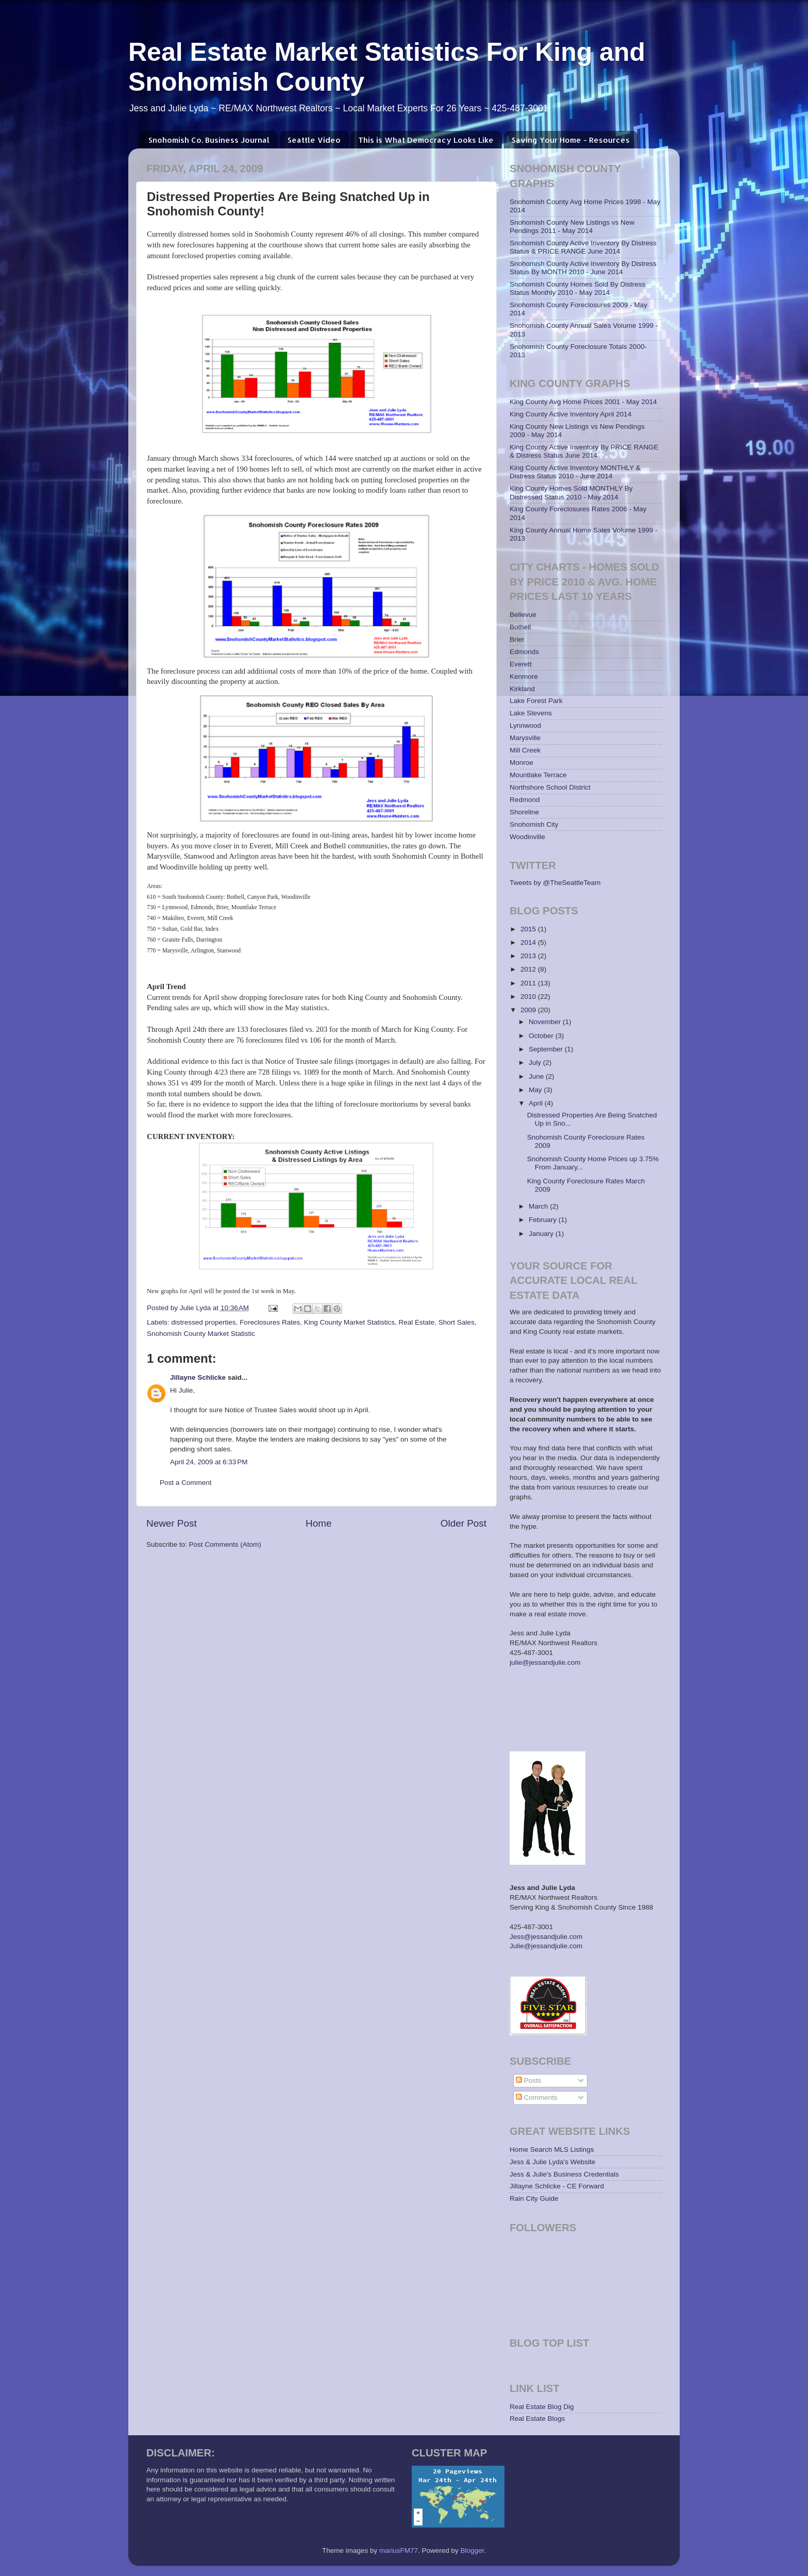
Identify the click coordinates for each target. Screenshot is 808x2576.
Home (318, 1523)
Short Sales (457, 1322)
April (537, 1103)
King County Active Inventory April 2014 (570, 414)
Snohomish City (534, 824)
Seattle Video (314, 140)
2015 (529, 929)
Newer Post (171, 1523)
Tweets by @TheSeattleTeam (555, 882)
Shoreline (524, 812)
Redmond (525, 800)
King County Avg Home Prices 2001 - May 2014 (583, 402)
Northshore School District (550, 787)
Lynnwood (525, 725)
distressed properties (203, 1322)
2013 (529, 956)
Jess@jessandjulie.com (546, 1937)
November (546, 1022)
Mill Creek (525, 750)
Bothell (520, 627)
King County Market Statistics (349, 1322)
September (547, 1049)
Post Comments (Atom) (225, 1544)
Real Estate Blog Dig (542, 2407)
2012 (529, 969)
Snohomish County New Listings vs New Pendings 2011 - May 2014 (572, 227)
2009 (529, 1010)
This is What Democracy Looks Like (426, 140)
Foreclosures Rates (270, 1322)
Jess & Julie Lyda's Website (552, 2162)
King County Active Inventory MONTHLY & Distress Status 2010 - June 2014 (575, 472)
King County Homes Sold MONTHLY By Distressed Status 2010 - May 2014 (571, 492)
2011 (529, 983)
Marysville (525, 738)
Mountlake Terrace (538, 775)
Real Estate (417, 1322)
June (537, 1076)
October (542, 1036)
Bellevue (523, 614)
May (536, 1090)
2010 (529, 996)
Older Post (463, 1523)
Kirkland (522, 689)
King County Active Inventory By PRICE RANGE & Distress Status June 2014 (584, 451)
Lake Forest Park (536, 701)
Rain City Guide (534, 2198)
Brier (517, 639)
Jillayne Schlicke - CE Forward (557, 2186)
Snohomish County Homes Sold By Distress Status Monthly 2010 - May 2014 (577, 288)
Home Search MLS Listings (552, 2149)
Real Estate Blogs (537, 2418)
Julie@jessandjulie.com (546, 1946)
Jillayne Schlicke (198, 1377)
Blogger (472, 2550)
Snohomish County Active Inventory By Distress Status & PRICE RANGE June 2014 (583, 247)
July (536, 1062)
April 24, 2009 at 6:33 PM (208, 1462)
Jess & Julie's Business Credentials (564, 2174)
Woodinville (527, 837)
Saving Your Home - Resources (571, 140)
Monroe (521, 762)
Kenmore (524, 676)
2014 (529, 942)
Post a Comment (186, 1482)
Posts (529, 2080)
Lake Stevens (531, 713)
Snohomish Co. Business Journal (209, 140)
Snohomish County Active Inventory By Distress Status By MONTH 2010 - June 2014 (583, 268)
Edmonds (524, 652)
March (539, 1206)
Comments (537, 2097)
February (544, 1220)
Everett (521, 664)
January (542, 1233)
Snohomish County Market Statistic (201, 1333)
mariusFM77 (398, 2550)
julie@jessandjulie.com (545, 1662)
